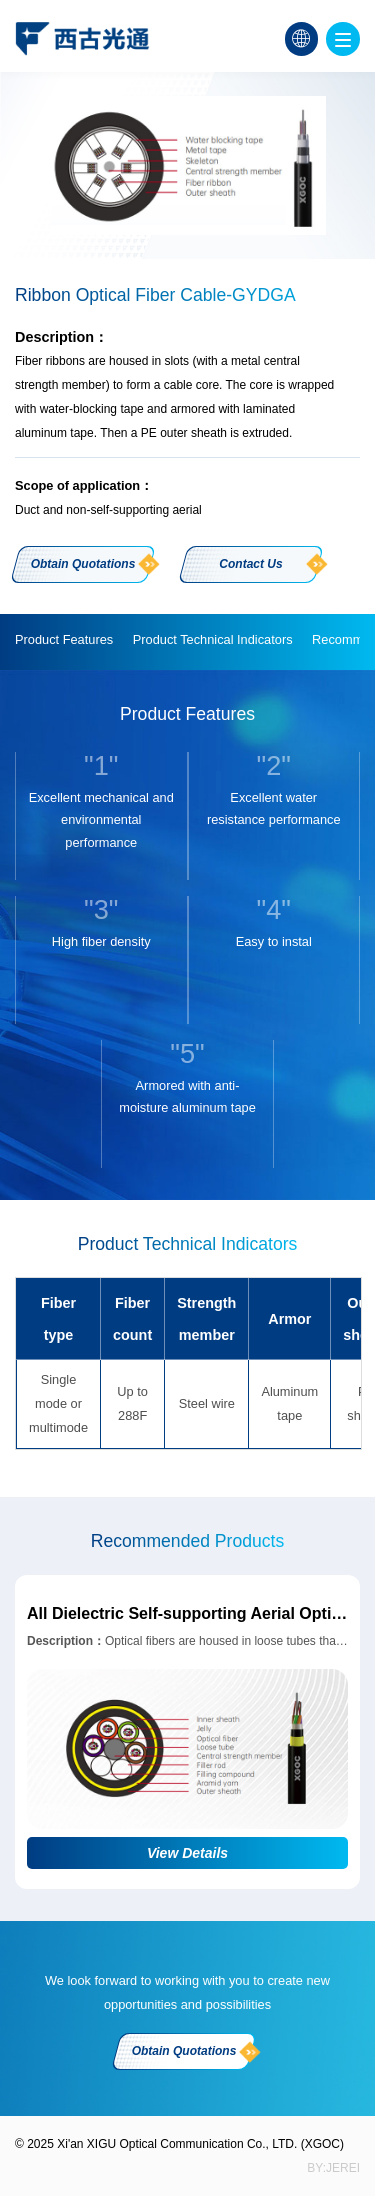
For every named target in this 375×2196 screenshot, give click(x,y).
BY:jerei (333, 2168)
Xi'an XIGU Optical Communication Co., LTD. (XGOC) (200, 2144)
